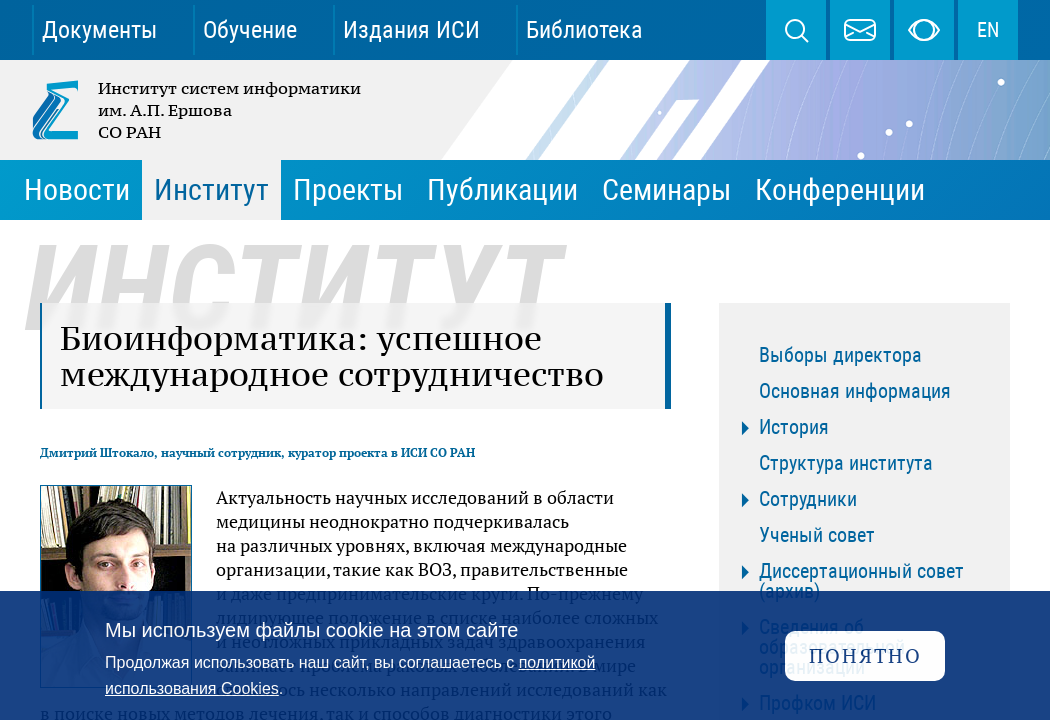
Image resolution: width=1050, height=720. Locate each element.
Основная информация (855, 391)
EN (988, 30)
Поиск (796, 30)
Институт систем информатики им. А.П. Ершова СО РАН (198, 110)
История (794, 427)
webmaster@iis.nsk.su (860, 30)
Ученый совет (817, 535)
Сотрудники (808, 499)
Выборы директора (840, 355)
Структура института (846, 463)
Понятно (865, 655)
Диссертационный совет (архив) (861, 581)
